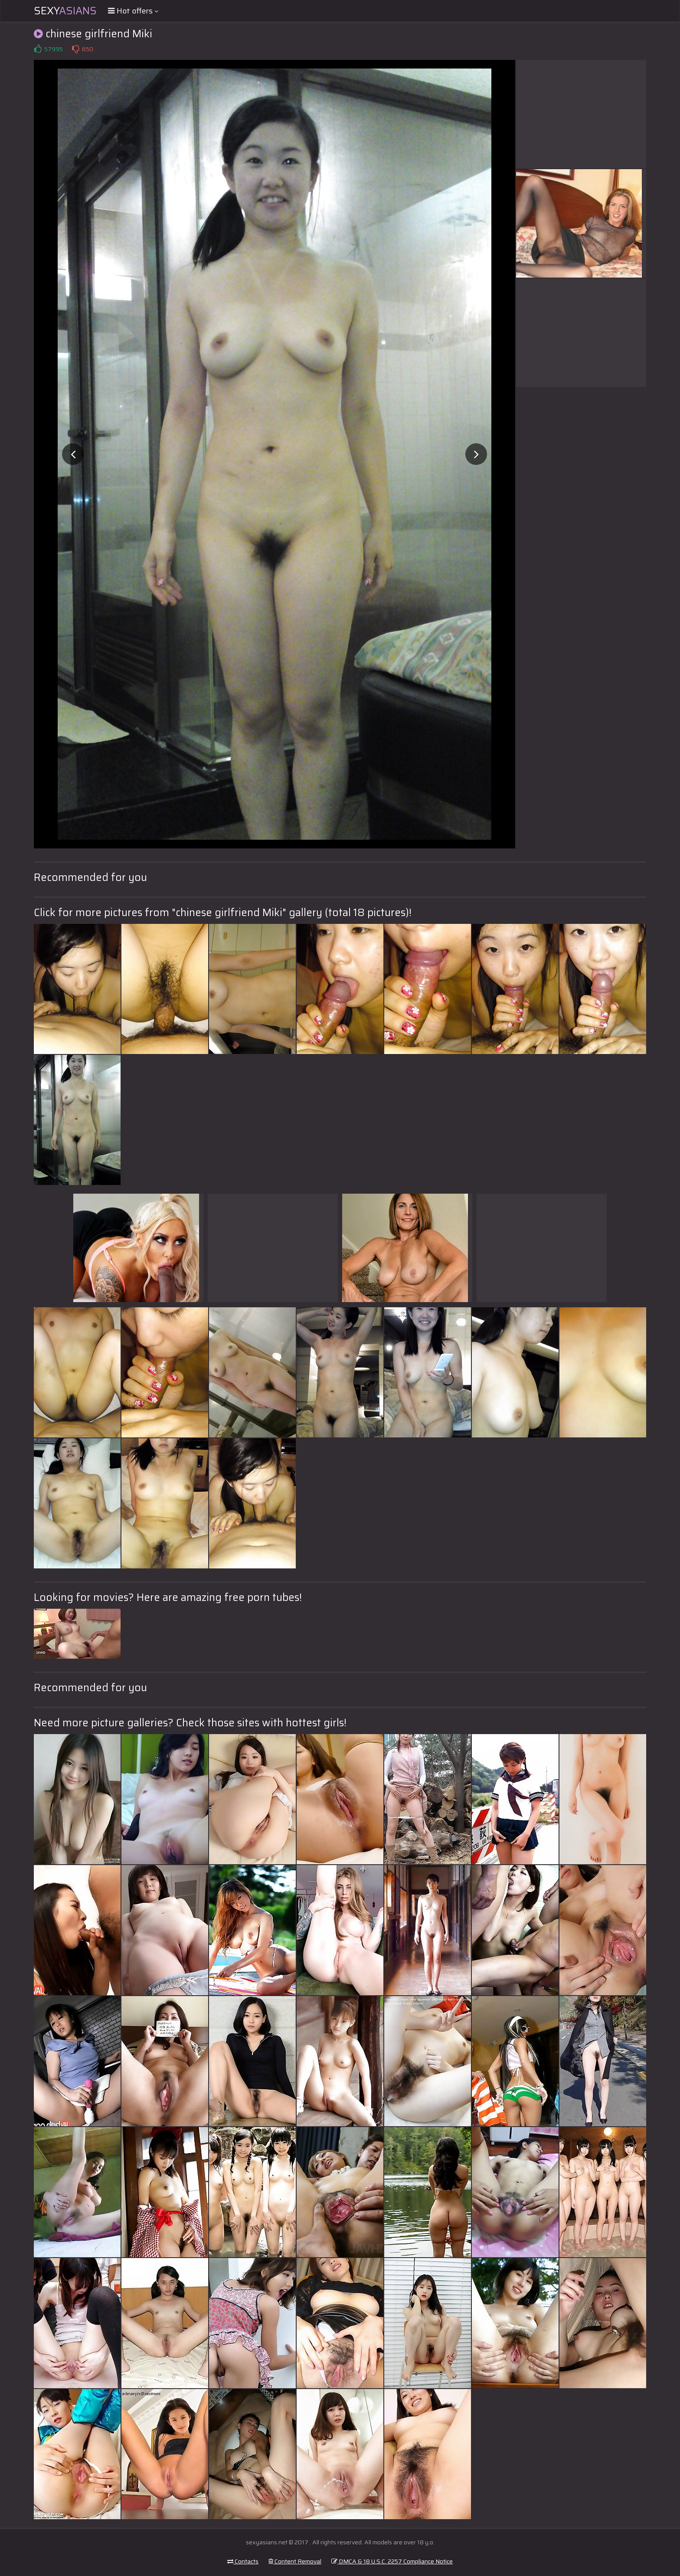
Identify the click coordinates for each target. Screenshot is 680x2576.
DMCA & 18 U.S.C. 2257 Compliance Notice (392, 2561)
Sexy (65, 11)
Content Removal (294, 2561)
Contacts (242, 2561)
